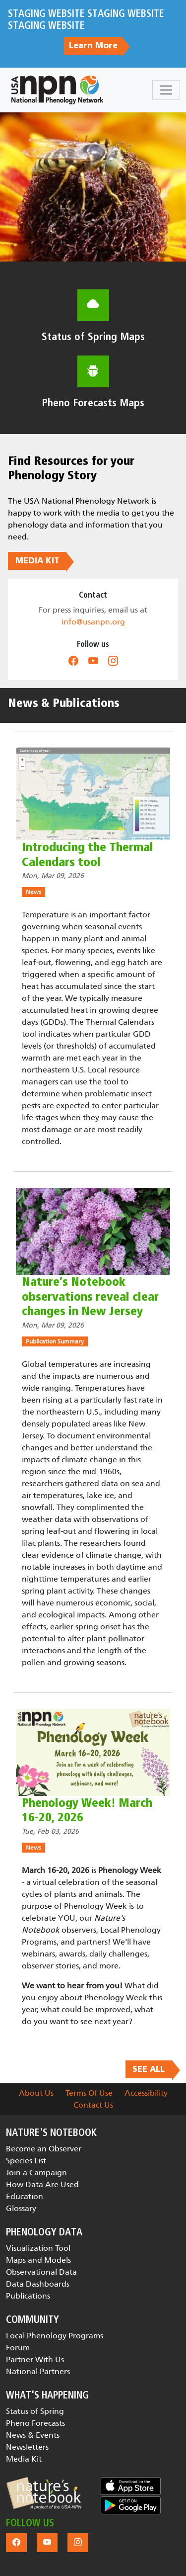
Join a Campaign (36, 2172)
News (33, 891)
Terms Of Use (89, 2093)
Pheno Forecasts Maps (93, 403)
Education (24, 2196)
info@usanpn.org (93, 621)
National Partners (38, 2371)
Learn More (93, 46)
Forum (18, 2347)
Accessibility (146, 2093)
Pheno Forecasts (35, 2423)
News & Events (33, 2435)
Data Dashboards (37, 2284)
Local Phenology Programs (54, 2335)
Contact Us (93, 2105)
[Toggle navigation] (166, 90)
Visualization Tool (38, 2248)
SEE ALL (148, 2069)
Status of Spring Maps (93, 337)
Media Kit (24, 2459)
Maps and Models (38, 2260)
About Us (36, 2093)
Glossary (21, 2208)
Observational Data (41, 2272)
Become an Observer (43, 2148)
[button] (43, 2493)
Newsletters (27, 2447)
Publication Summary (55, 1341)
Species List (26, 2160)
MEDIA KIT (37, 561)
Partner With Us (35, 2359)
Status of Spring (35, 2411)
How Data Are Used (42, 2184)
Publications (28, 2296)
